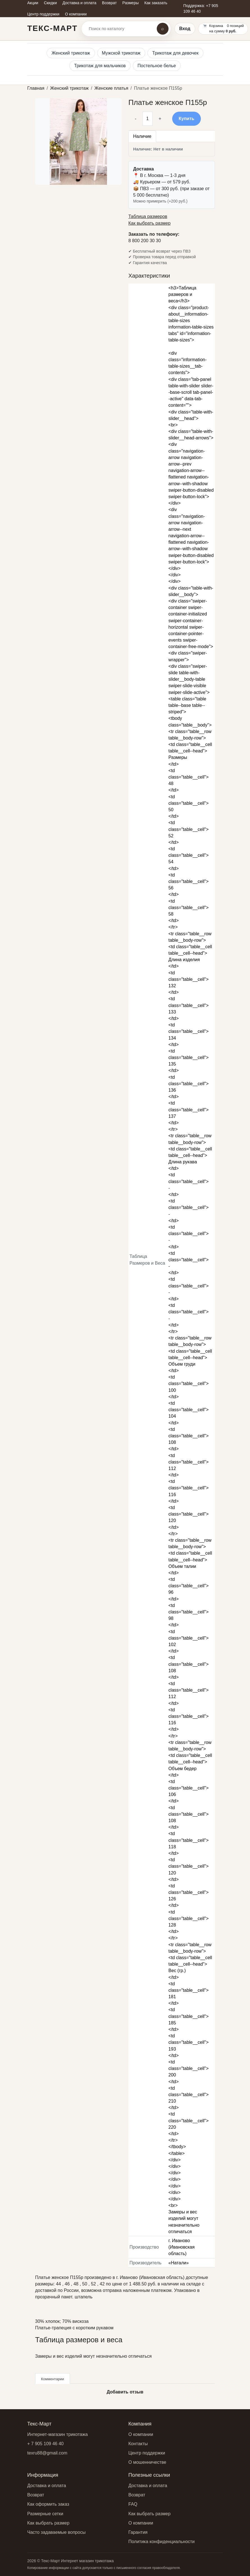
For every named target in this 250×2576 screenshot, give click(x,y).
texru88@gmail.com (47, 2453)
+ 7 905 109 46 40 (45, 2443)
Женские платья (111, 88)
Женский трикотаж (70, 53)
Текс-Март (52, 28)
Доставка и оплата (46, 2485)
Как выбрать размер (149, 223)
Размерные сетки (45, 2513)
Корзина (216, 26)
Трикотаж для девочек (175, 53)
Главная (35, 88)
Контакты (138, 2443)
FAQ (132, 2504)
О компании (140, 2434)
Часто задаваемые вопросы (56, 2532)
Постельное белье (157, 65)
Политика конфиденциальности (161, 2541)
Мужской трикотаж (121, 53)
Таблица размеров (147, 216)
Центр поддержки (146, 2453)
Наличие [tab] (142, 136)
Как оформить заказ (48, 2504)
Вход (184, 28)
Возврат (35, 2494)
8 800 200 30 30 (144, 240)
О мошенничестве (147, 2462)
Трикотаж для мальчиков (100, 65)
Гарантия (137, 2532)
